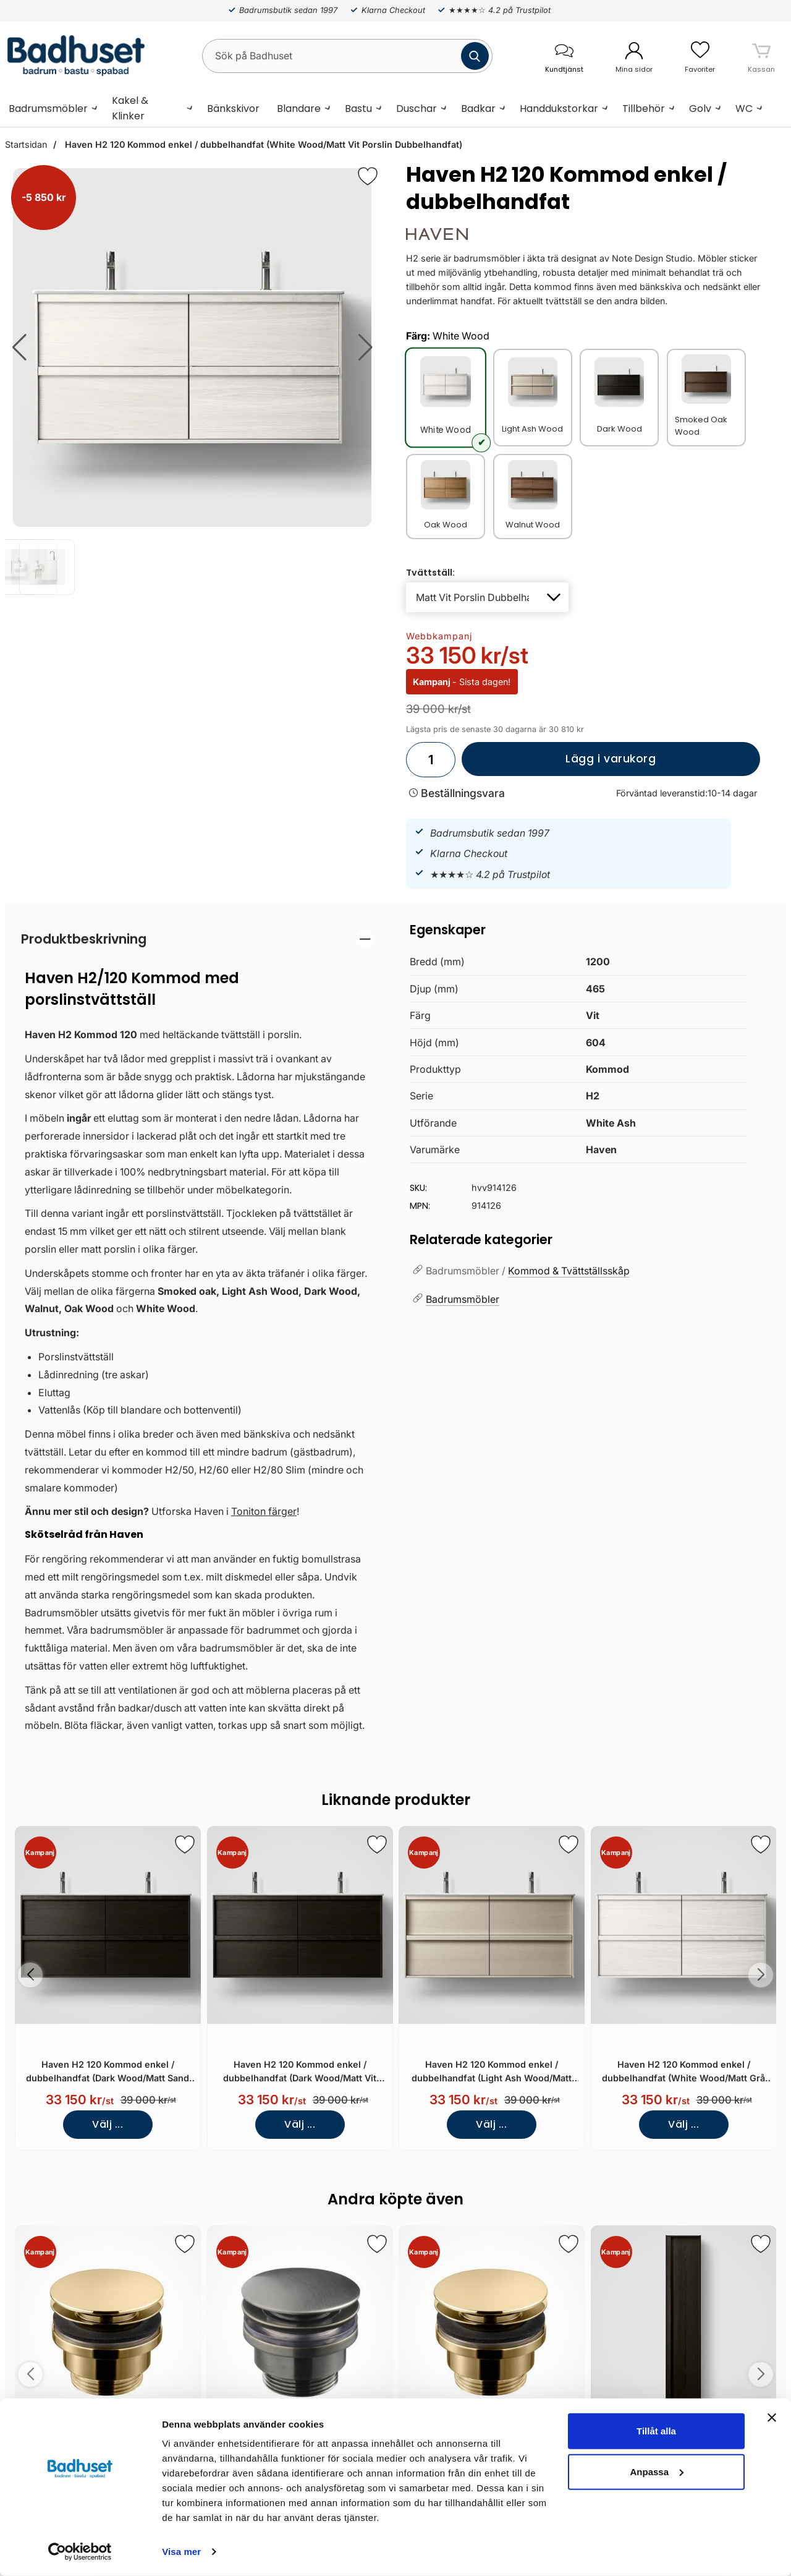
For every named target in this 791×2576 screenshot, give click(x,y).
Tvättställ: (430, 572)
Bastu (358, 108)
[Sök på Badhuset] (347, 56)
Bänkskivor (233, 108)
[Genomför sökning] (475, 56)
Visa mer (181, 2551)
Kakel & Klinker (130, 108)
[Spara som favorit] (185, 1844)
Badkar (478, 108)
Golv (700, 108)
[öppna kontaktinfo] (564, 56)
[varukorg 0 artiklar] (761, 55)
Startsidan (26, 144)
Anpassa (656, 2471)
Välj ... (107, 2124)
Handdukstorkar (559, 108)
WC (744, 108)
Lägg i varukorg (559, 763)
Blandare (299, 108)
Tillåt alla (656, 2431)
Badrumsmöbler (48, 108)
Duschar (416, 108)
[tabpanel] (197, 1335)
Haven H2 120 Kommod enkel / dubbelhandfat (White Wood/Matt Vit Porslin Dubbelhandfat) (262, 144)
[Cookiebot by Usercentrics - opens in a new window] (80, 2552)
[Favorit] (367, 176)
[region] (197, 939)
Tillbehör (643, 108)
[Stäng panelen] (772, 2417)
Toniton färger (264, 1511)
